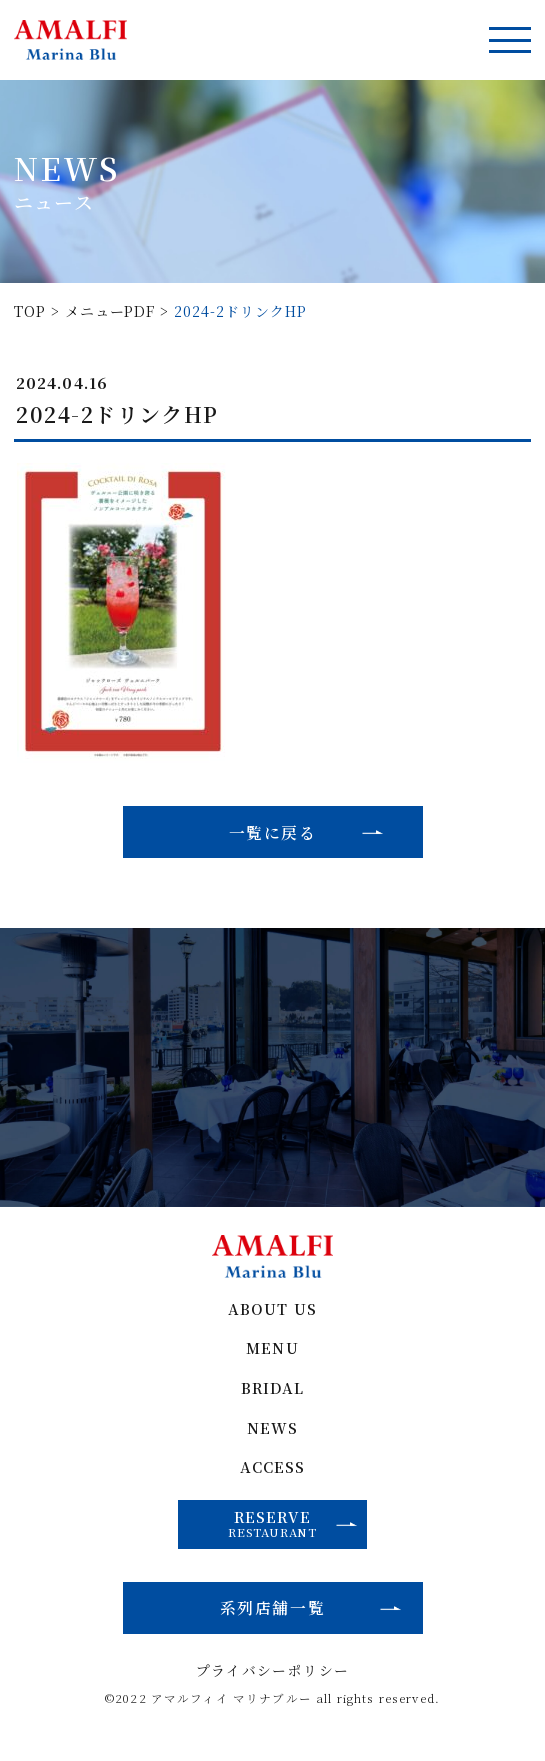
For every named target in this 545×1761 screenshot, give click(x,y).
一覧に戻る (272, 832)
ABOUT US (272, 1317)
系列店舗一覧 (273, 1620)
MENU (272, 1357)
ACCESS (272, 1477)
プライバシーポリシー (272, 1685)
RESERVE (293, 1534)
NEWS (272, 1437)
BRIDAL (272, 1397)
